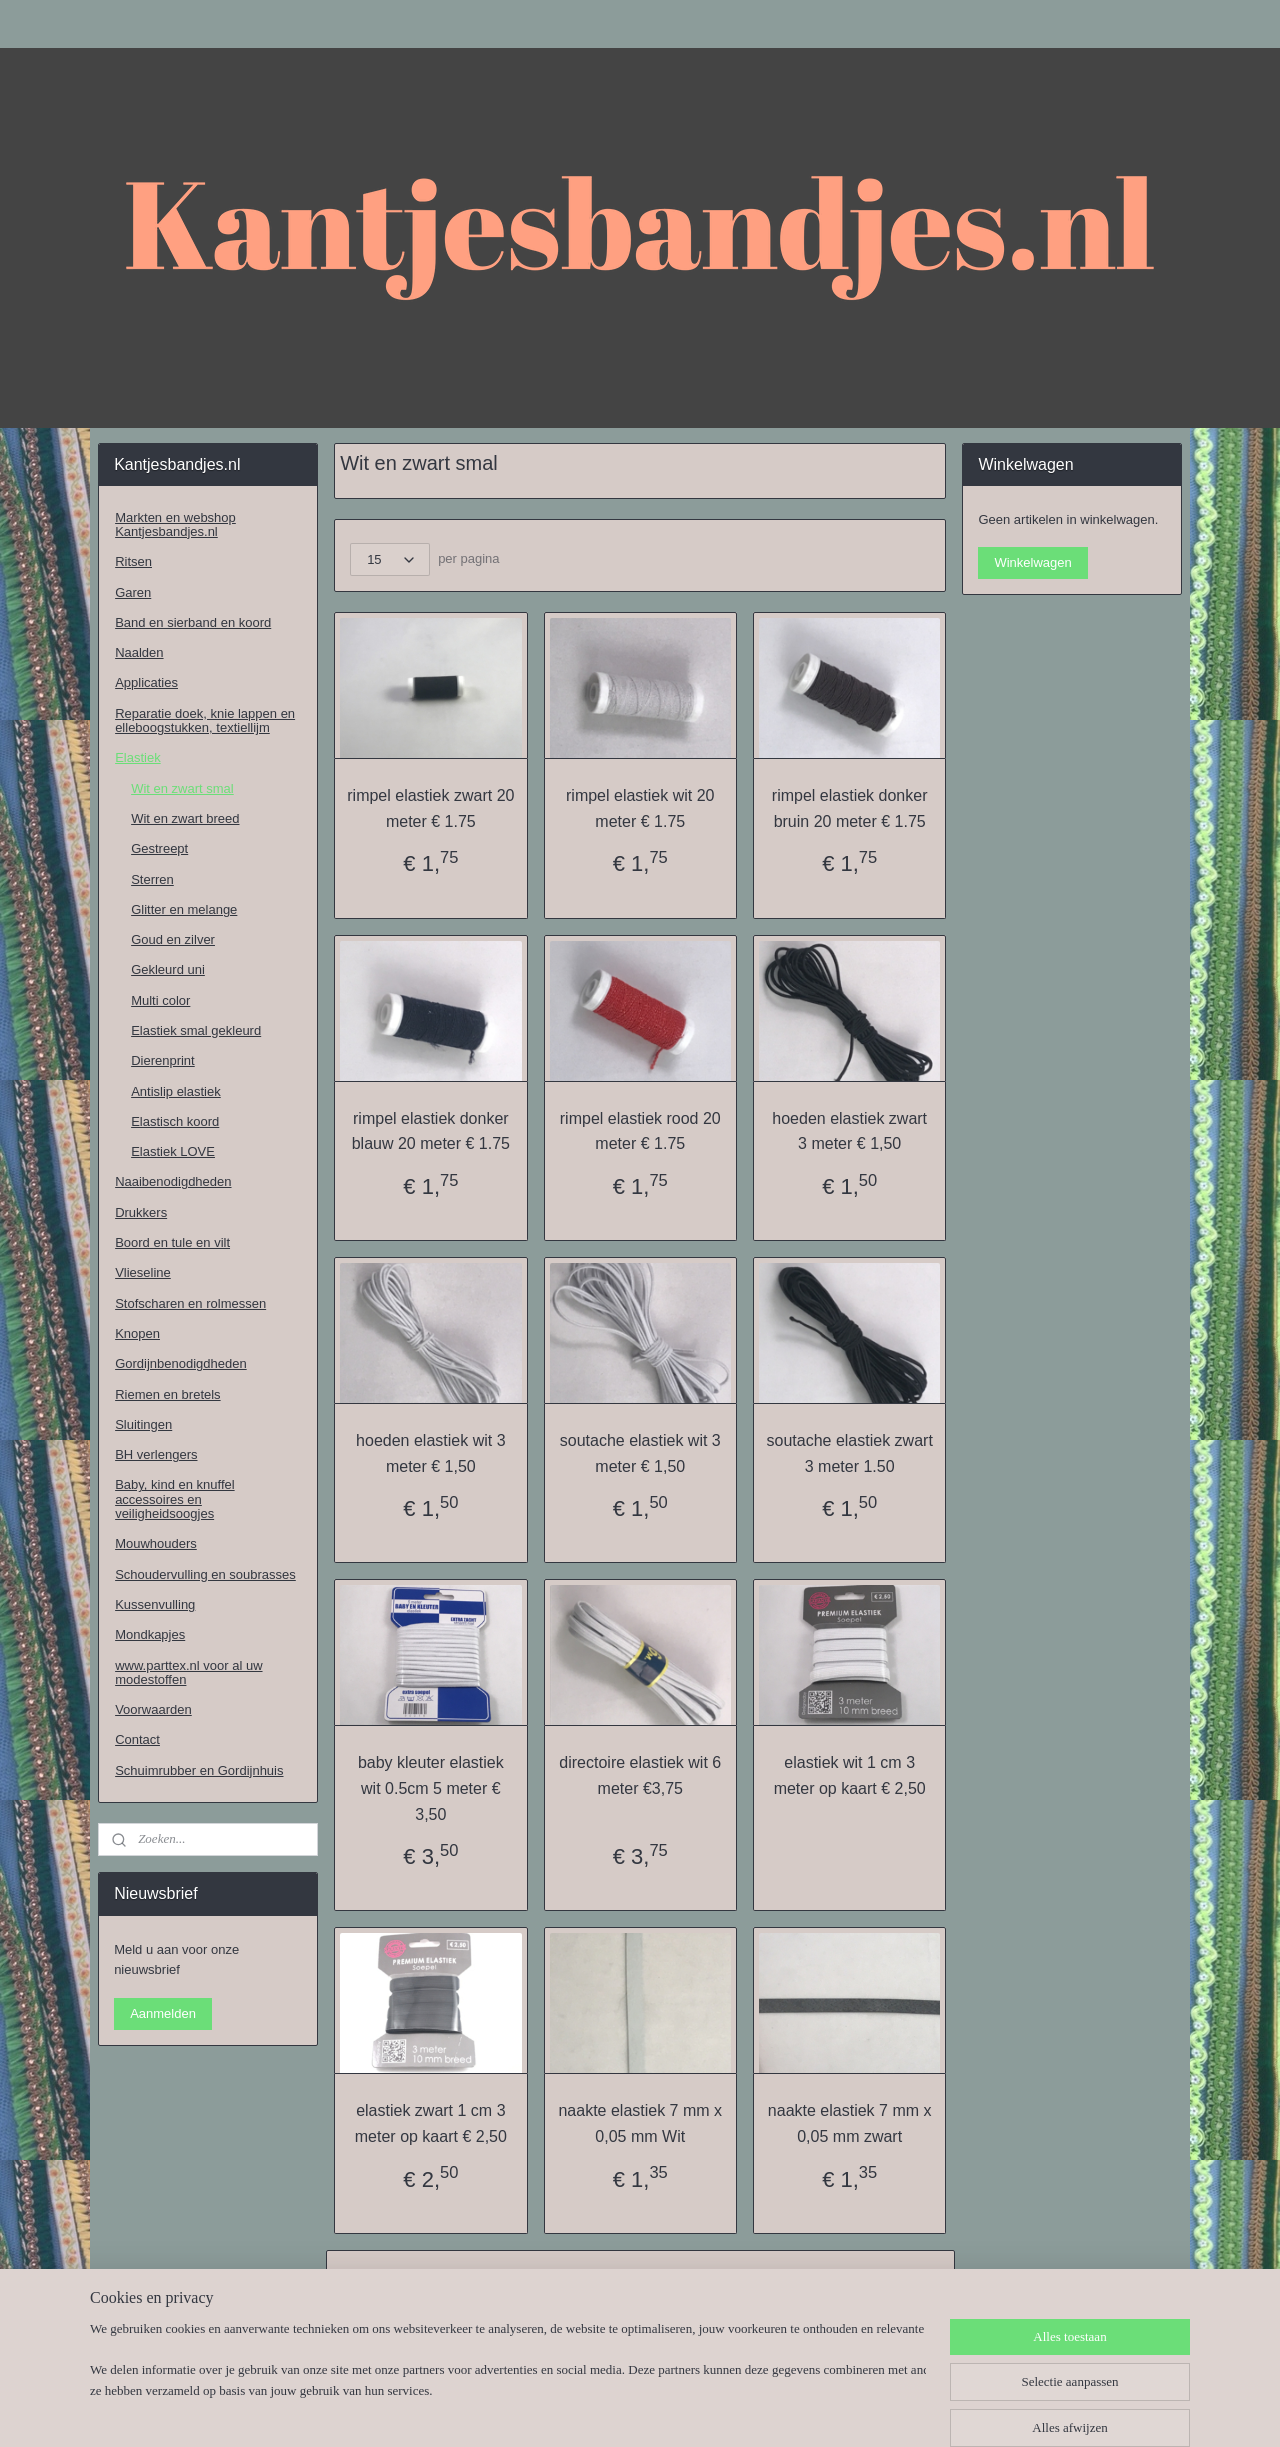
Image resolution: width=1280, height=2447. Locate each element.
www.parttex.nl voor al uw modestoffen (188, 1672)
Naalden (139, 652)
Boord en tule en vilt (172, 1242)
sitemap (588, 2410)
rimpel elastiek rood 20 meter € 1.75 (639, 1131)
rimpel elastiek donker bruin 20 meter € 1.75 (850, 808)
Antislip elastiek (176, 1091)
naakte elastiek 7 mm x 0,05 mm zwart (850, 2123)
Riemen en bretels (168, 1394)
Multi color (160, 1000)
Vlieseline (143, 1272)
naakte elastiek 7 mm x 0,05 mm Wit (640, 2123)
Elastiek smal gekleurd (196, 1030)
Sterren (152, 879)
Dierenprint (163, 1060)
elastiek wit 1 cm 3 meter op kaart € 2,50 (849, 1775)
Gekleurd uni (168, 969)
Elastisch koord (175, 1121)
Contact (137, 1739)
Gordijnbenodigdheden (181, 1363)
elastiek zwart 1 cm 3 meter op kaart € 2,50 (430, 2123)
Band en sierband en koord (193, 622)
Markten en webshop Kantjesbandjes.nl (175, 524)
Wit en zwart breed (185, 818)
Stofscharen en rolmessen (190, 1303)
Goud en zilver (173, 939)
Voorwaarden (153, 1709)
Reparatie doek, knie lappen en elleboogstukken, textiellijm (205, 720)
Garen (133, 592)
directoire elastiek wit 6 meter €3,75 (640, 1775)
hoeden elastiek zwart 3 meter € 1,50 (849, 1131)
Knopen (137, 1333)
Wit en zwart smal (182, 788)
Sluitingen (143, 1424)
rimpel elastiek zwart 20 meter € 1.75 (430, 808)
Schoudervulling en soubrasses (205, 1574)
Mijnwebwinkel (844, 2410)
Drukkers (141, 1212)
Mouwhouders (156, 1543)
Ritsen (133, 561)
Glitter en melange (184, 909)
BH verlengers (156, 1454)
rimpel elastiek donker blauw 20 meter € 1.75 (430, 1131)
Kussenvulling (155, 1604)
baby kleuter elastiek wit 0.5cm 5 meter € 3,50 (431, 1788)
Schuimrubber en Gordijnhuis (199, 1770)
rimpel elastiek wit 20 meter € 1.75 (640, 808)
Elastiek (138, 757)
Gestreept (159, 848)
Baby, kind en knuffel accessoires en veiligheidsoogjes (175, 1499)
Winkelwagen (1032, 562)
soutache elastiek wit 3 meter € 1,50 (639, 1453)
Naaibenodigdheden (173, 1181)
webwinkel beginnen (689, 2410)
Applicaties (146, 682)
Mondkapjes (150, 1634)
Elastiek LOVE (173, 1151)
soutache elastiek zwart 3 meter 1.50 (849, 1453)
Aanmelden (163, 2013)
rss (623, 2410)
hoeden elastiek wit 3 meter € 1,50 (430, 1453)
